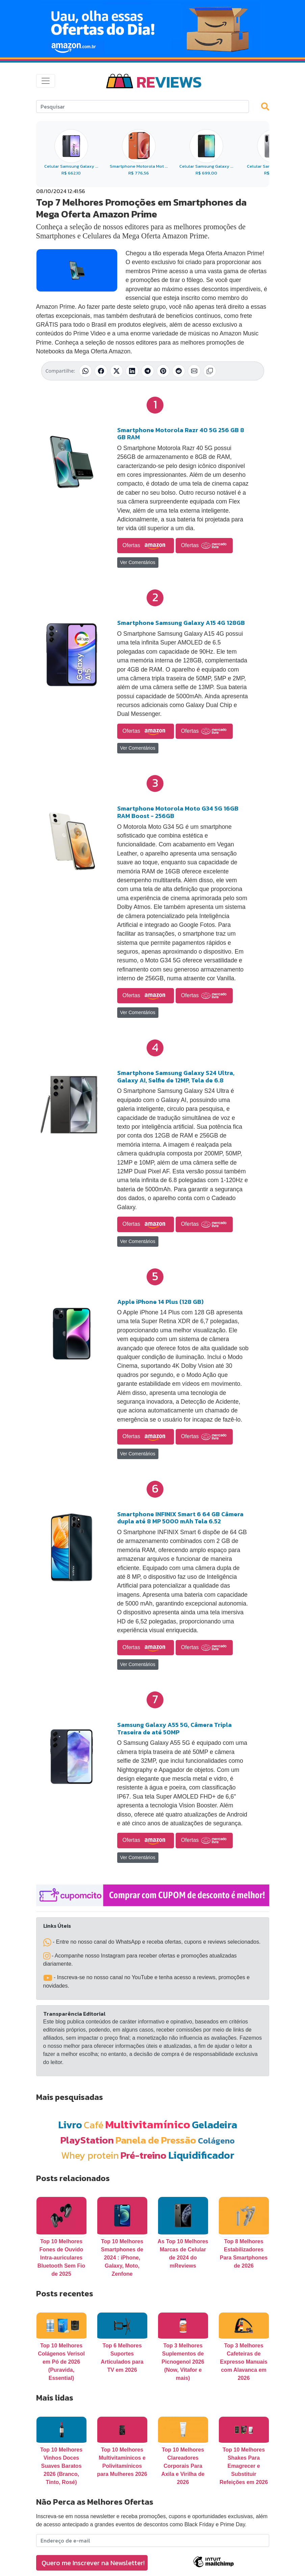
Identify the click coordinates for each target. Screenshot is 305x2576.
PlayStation (87, 2140)
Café (93, 2124)
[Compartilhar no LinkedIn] (132, 371)
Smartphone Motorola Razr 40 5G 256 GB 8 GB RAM (180, 433)
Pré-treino (144, 2155)
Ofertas (146, 546)
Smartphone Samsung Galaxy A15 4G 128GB (181, 622)
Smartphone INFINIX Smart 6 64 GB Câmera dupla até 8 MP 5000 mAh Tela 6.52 (180, 1517)
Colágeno (216, 2141)
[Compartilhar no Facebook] (101, 371)
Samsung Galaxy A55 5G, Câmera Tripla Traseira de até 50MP (174, 1728)
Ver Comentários (137, 562)
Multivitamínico (147, 2124)
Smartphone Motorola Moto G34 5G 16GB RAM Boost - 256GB (177, 812)
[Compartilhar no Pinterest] (163, 371)
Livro (70, 2124)
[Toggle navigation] (45, 81)
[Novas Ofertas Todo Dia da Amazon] (152, 28)
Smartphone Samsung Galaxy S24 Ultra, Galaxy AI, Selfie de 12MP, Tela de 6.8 (175, 1076)
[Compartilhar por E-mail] (194, 371)
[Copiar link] (209, 371)
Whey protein (90, 2155)
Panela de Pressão (156, 2140)
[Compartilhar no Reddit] (178, 371)
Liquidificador (201, 2155)
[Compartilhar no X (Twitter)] (116, 371)
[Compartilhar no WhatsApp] (85, 371)
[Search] (142, 106)
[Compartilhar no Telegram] (147, 371)
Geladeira (214, 2124)
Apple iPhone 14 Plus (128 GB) (160, 1301)
